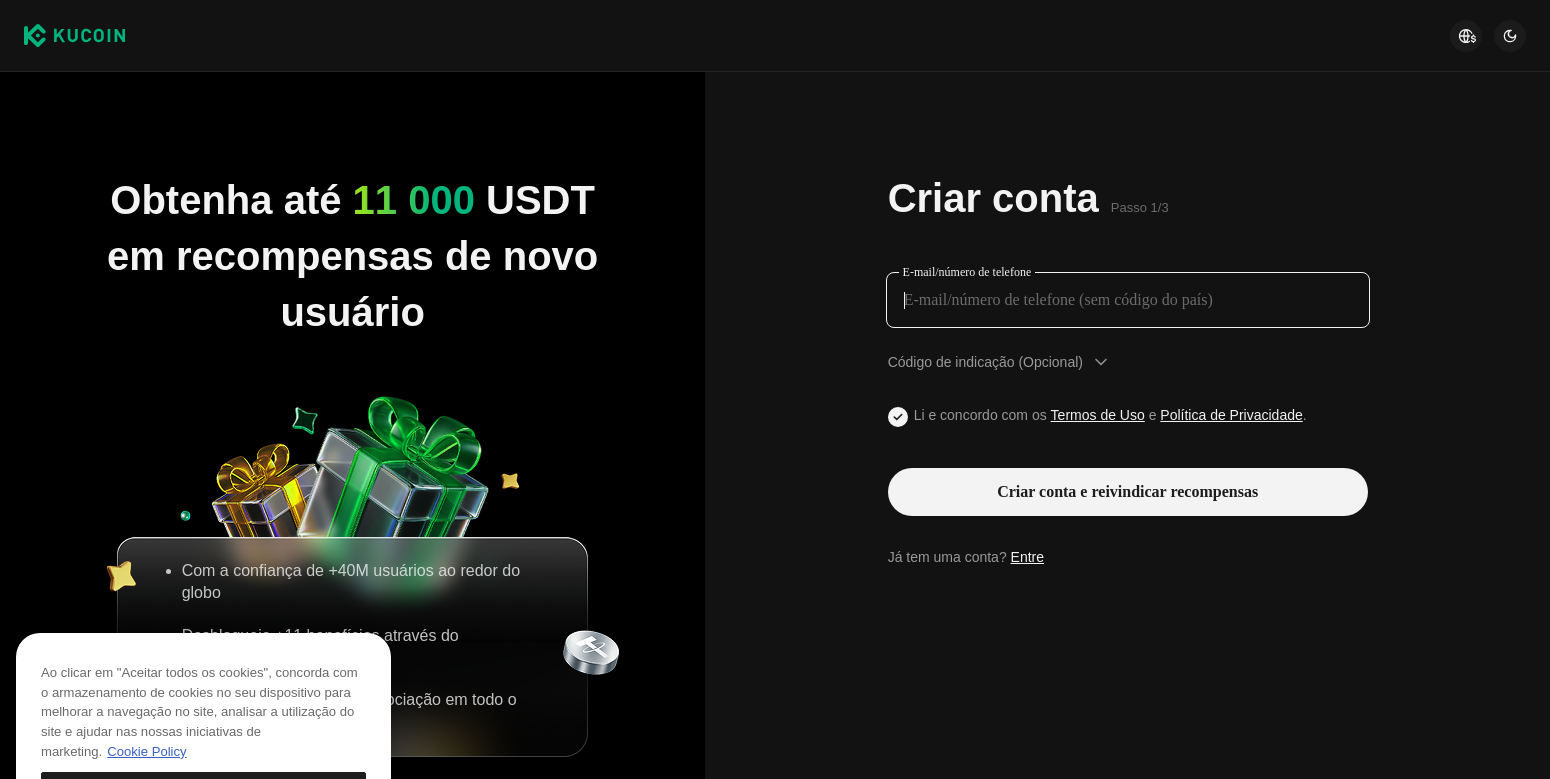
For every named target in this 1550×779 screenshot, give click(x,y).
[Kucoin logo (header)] (74, 36)
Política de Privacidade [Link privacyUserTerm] (1231, 415)
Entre (1027, 557)
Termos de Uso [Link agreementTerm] (1098, 415)
